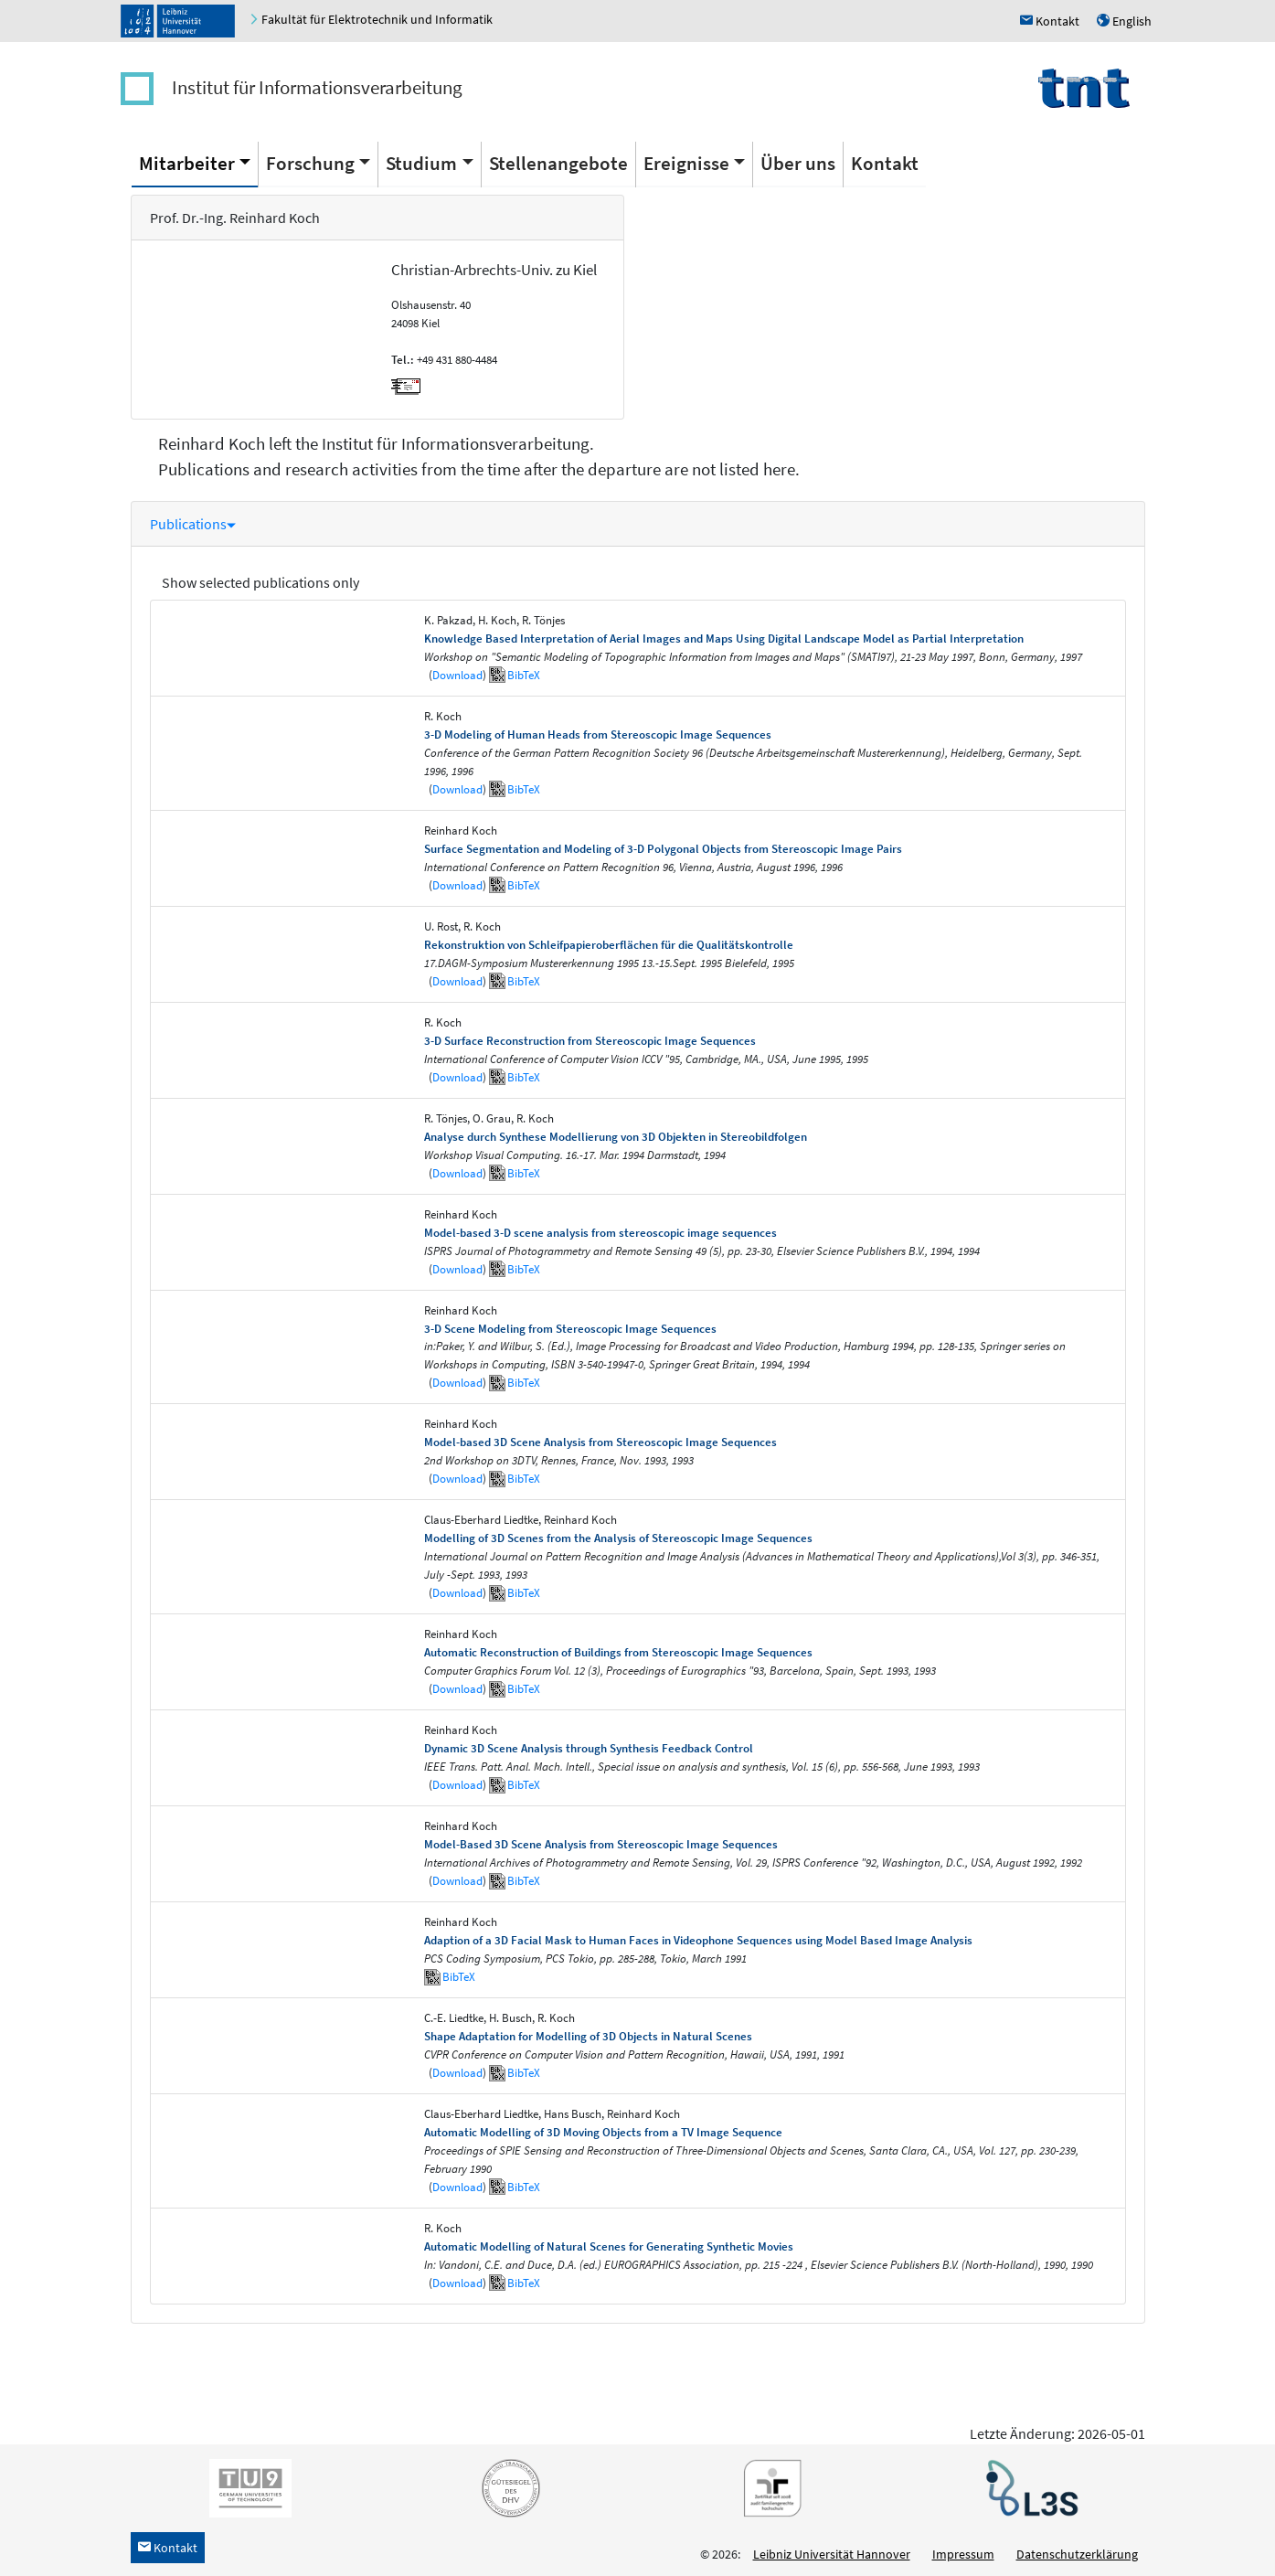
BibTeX (523, 675)
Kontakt (885, 163)
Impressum (963, 2554)
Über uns (797, 163)
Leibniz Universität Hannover (831, 2554)
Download (457, 675)
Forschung (310, 163)
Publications (193, 524)
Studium (421, 163)
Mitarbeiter (187, 163)
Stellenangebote (558, 163)
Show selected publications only (260, 582)
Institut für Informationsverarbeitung (317, 87)
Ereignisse (686, 163)
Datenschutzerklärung (1077, 2554)
